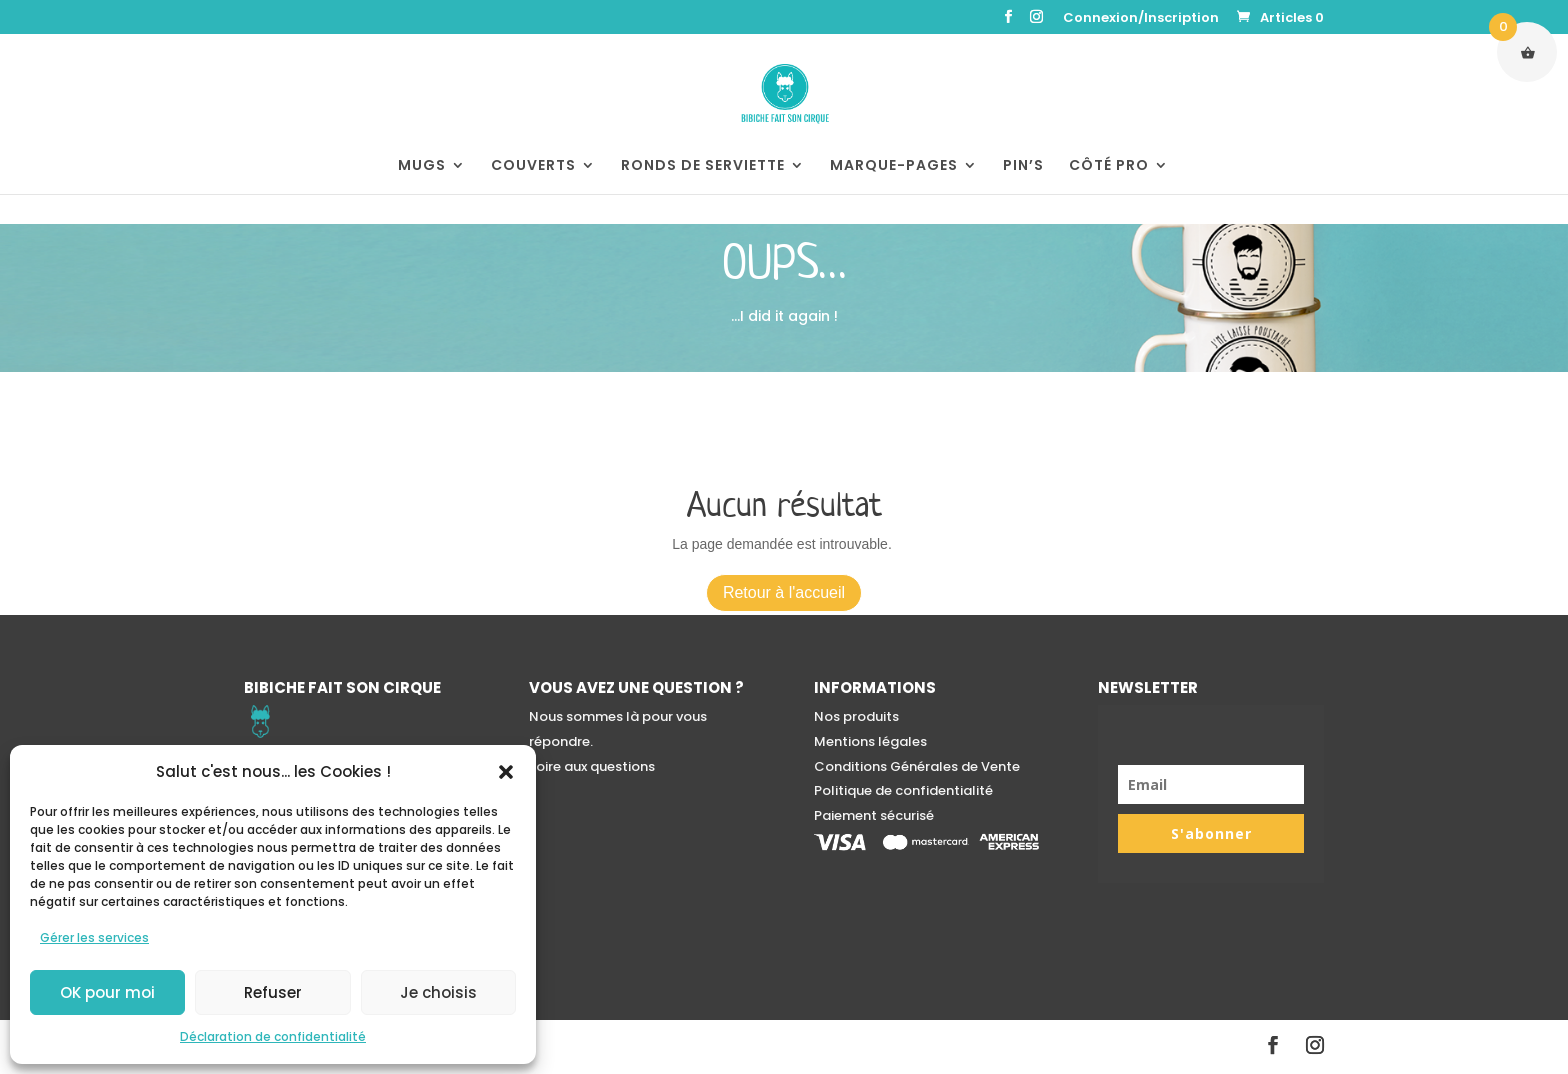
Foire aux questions (592, 766)
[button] (506, 772)
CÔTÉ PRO (1109, 166)
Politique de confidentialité (903, 790)
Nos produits (856, 716)
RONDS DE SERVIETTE (703, 166)
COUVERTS (533, 166)
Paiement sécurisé (874, 815)
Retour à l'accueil (784, 592)
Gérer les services (94, 937)
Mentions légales (870, 741)
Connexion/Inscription (1141, 19)
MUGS (422, 166)
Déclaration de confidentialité (273, 1036)
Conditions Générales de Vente (917, 766)
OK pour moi (107, 992)
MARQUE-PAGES (894, 166)
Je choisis (438, 992)
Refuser (273, 992)
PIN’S (1023, 166)
